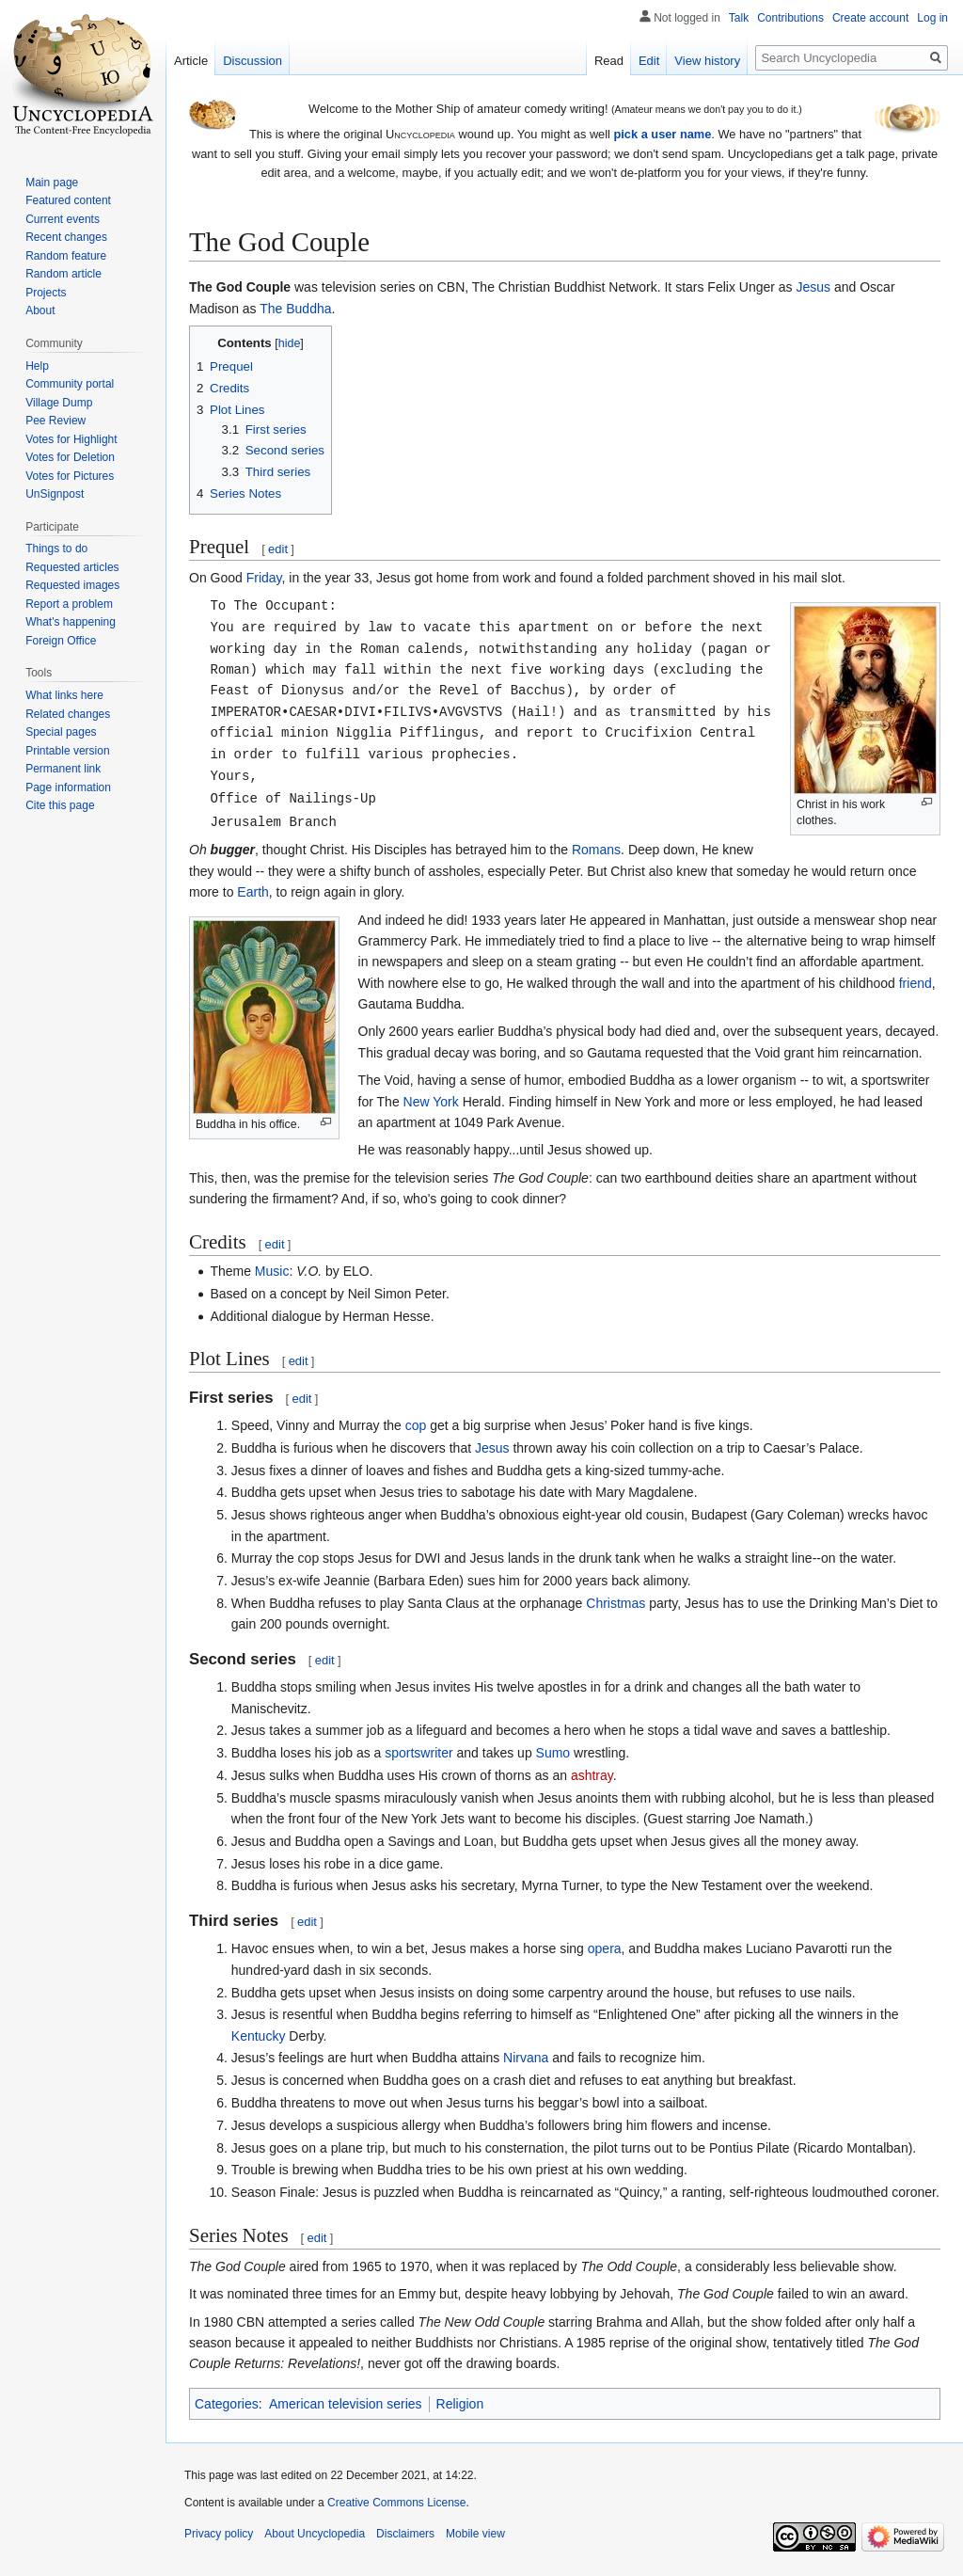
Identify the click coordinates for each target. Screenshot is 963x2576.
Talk (739, 17)
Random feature (65, 255)
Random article (63, 273)
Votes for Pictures (69, 476)
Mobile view (475, 2533)
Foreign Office (60, 640)
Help (37, 366)
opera (605, 1948)
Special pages (60, 732)
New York (431, 1101)
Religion (460, 2403)
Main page (51, 182)
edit (278, 549)
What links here (64, 695)
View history (707, 61)
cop (416, 1425)
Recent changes (66, 237)
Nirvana (525, 2057)
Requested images (72, 585)
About (40, 310)
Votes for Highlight (71, 439)
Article (191, 61)
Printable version (67, 750)
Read (609, 61)
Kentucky (258, 2035)
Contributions (790, 17)
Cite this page (59, 805)
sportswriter (418, 1752)
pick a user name (662, 134)
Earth (252, 891)
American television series (345, 2403)
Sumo (553, 1752)
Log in (932, 17)
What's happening (70, 621)
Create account (870, 17)
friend (915, 983)
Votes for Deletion (70, 457)
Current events (62, 219)
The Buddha (295, 308)
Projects (45, 292)
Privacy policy (218, 2533)
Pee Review (55, 420)
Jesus (814, 286)
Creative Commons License (396, 2502)
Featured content (68, 200)
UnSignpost (54, 494)
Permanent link (63, 768)
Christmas (615, 1603)
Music (272, 1271)
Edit (649, 61)
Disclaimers (405, 2533)
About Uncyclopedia (314, 2533)
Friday (264, 577)
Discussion (252, 61)
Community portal (69, 383)
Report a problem (69, 604)
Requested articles (71, 567)
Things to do (56, 548)
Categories (227, 2403)
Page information (68, 787)
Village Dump (58, 402)
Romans (596, 849)
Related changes (67, 714)
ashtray (592, 1775)
